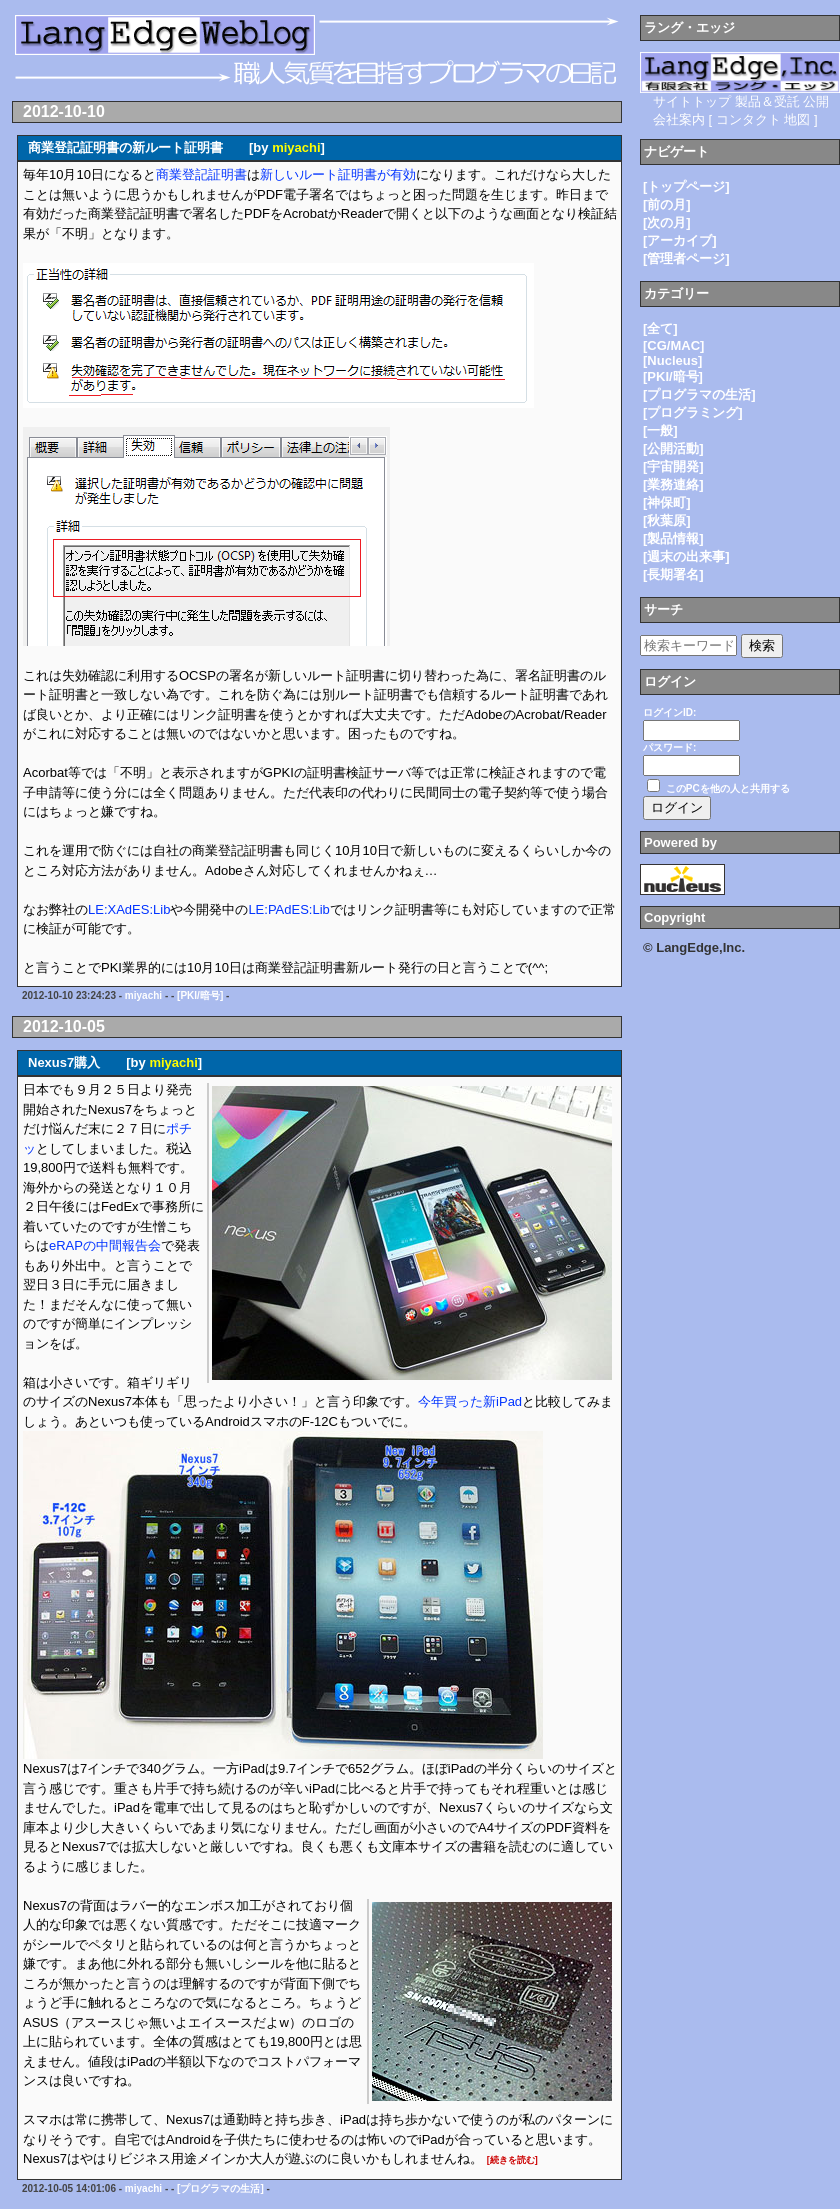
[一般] (660, 430)
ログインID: (669, 712)
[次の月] (667, 222)
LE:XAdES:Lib (129, 909)
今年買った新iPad (470, 1401)
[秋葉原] (667, 520)
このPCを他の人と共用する (728, 788)
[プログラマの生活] (220, 2188)
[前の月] (667, 204)
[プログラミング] (693, 412)
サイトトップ (692, 101)
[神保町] (667, 502)
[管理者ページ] (686, 258)
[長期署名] (673, 574)
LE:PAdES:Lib (288, 909)
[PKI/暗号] (200, 995)
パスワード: (669, 747)
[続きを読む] (512, 2160)
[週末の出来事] (686, 556)
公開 (816, 101)
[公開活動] (673, 448)
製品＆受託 (767, 101)
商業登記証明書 (201, 174)
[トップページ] (686, 186)
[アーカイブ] (680, 240)
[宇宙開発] (673, 466)
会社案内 (679, 119)
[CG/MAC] (673, 345)
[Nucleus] (672, 360)
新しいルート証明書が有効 (338, 174)
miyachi (296, 147)
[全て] (660, 328)
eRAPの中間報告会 (105, 1245)
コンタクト (748, 119)
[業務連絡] (673, 484)
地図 (797, 119)
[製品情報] (673, 538)
